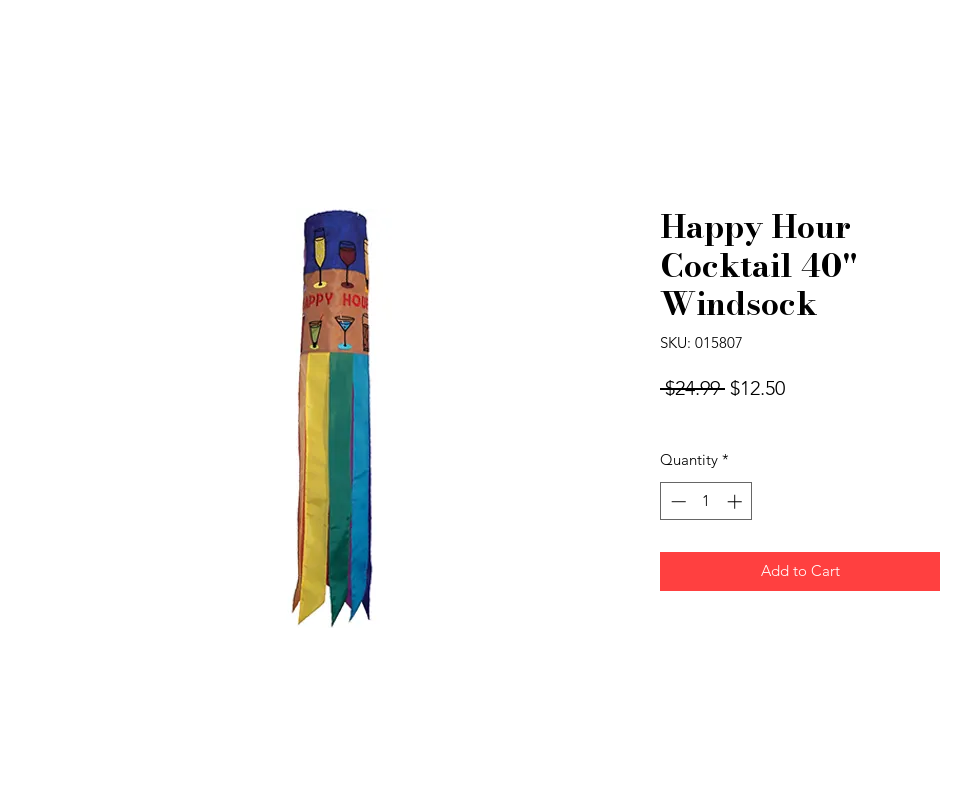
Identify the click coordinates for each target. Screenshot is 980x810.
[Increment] (736, 501)
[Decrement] (676, 501)
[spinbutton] (706, 501)
